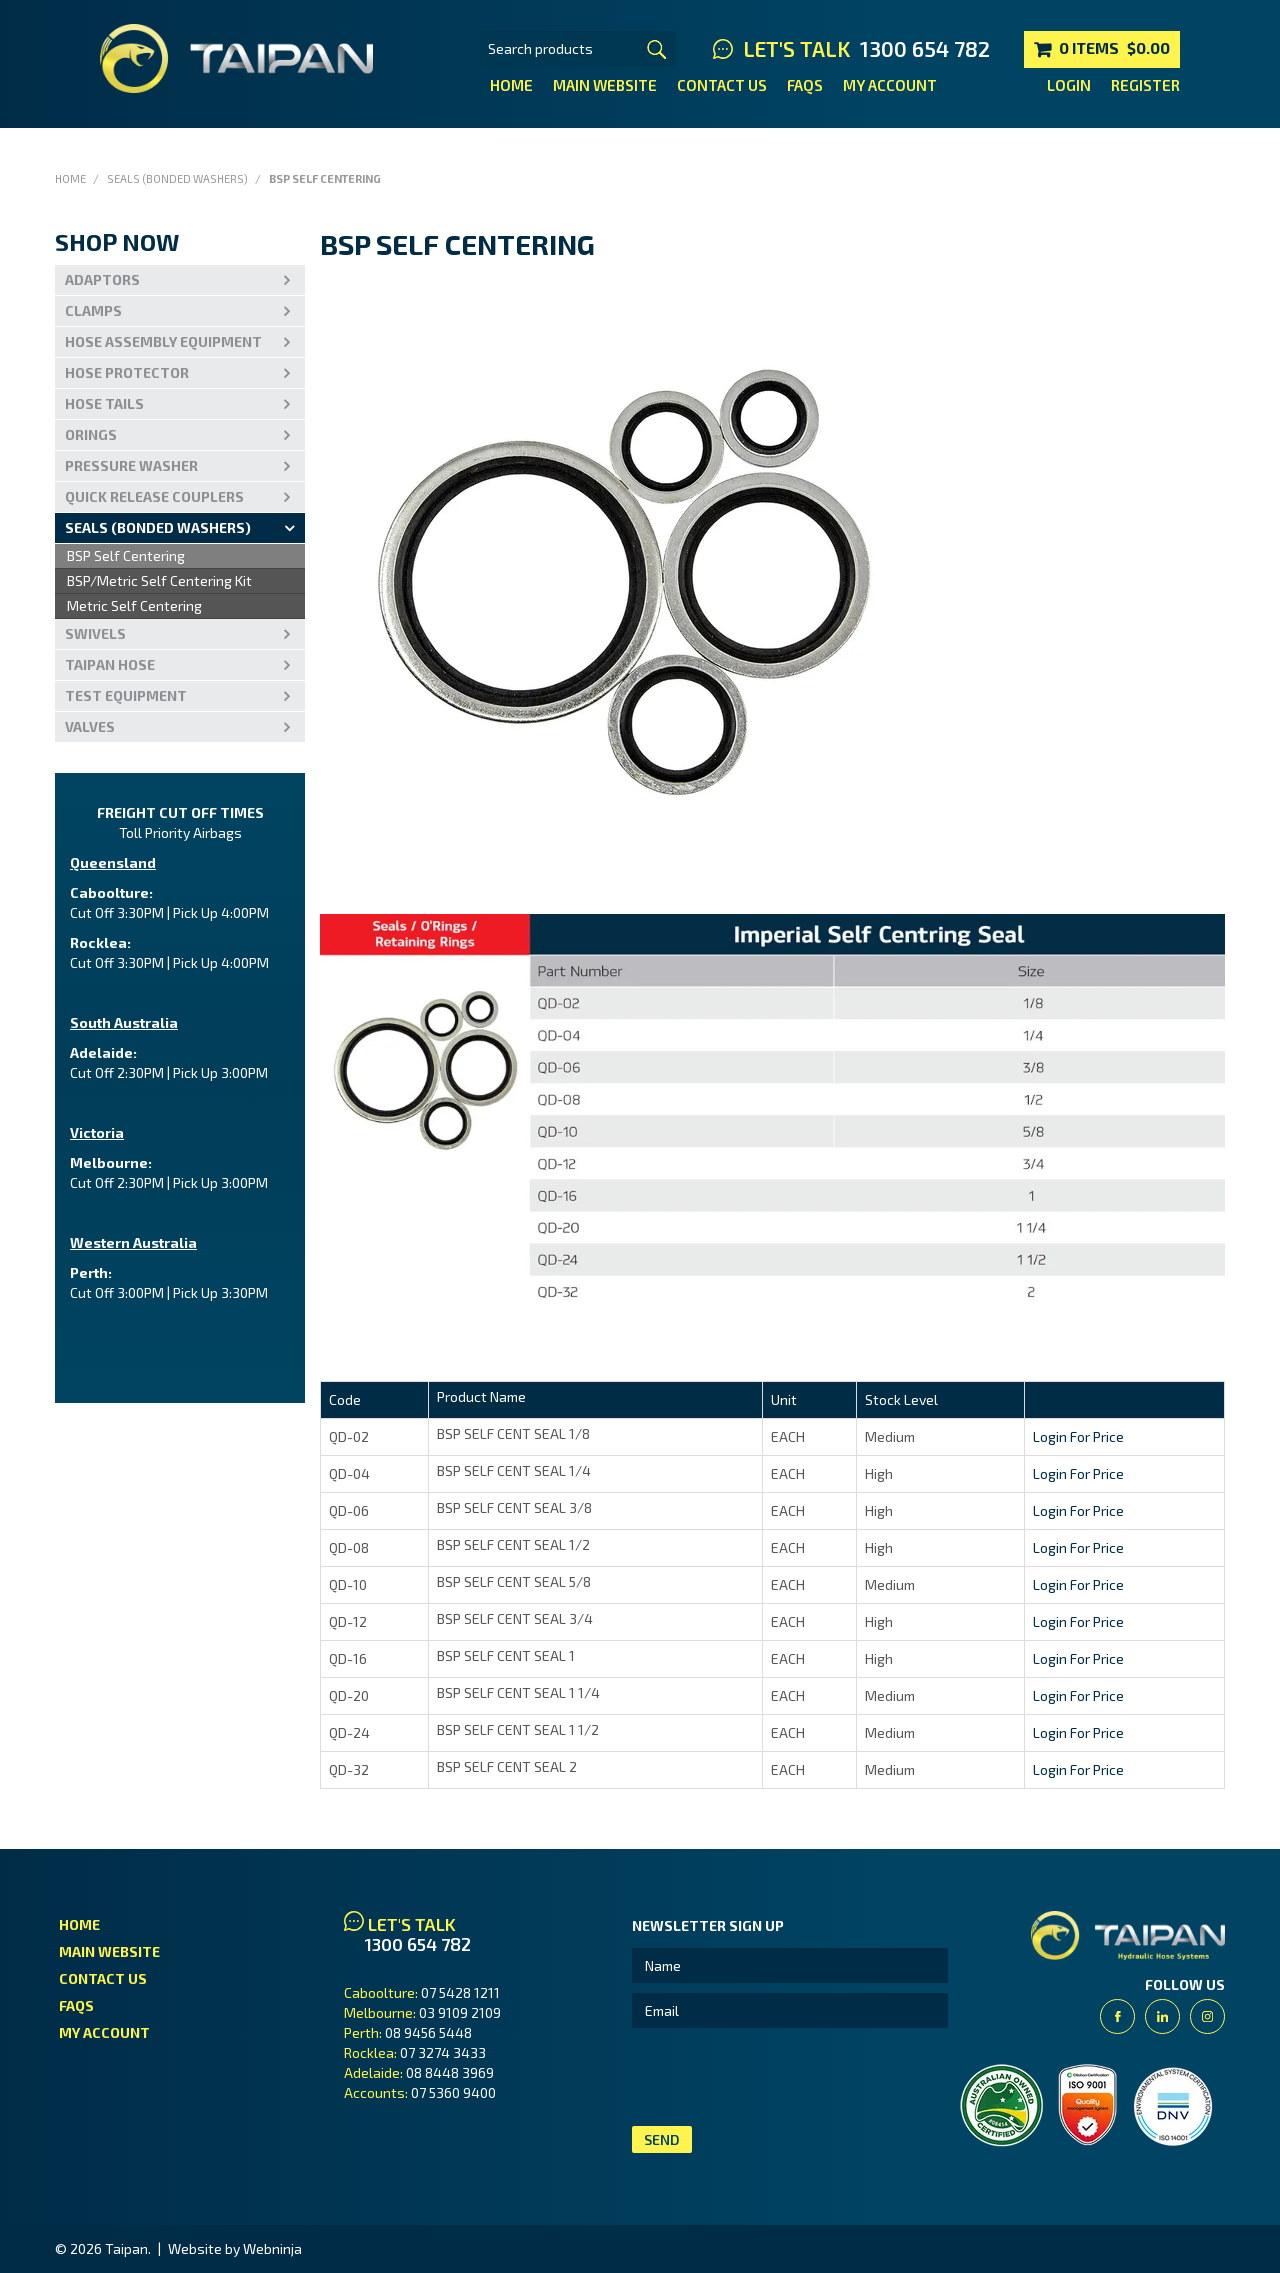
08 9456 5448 (428, 2032)
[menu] (180, 581)
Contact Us (722, 85)
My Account (890, 85)
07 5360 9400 (453, 2092)
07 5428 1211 (460, 1992)
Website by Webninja (235, 2248)
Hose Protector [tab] (127, 372)
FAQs (805, 85)
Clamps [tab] (93, 310)
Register (1145, 85)
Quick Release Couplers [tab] (154, 496)
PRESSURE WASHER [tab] (131, 465)
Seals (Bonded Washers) (177, 178)
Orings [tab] (91, 434)
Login (1069, 85)
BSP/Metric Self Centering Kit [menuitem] (159, 580)
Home (511, 85)
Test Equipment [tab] (126, 695)
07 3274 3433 (443, 2052)
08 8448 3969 (450, 2072)
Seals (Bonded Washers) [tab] (158, 527)
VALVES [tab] (90, 726)
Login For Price (1078, 1436)
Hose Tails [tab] (104, 403)
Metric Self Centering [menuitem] (134, 605)
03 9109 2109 (460, 2012)
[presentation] (784, 2077)
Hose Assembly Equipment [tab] (163, 341)
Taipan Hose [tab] (110, 664)
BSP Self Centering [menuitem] (126, 555)
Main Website (605, 85)
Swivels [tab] (95, 633)
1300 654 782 (925, 49)
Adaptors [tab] (102, 279)
